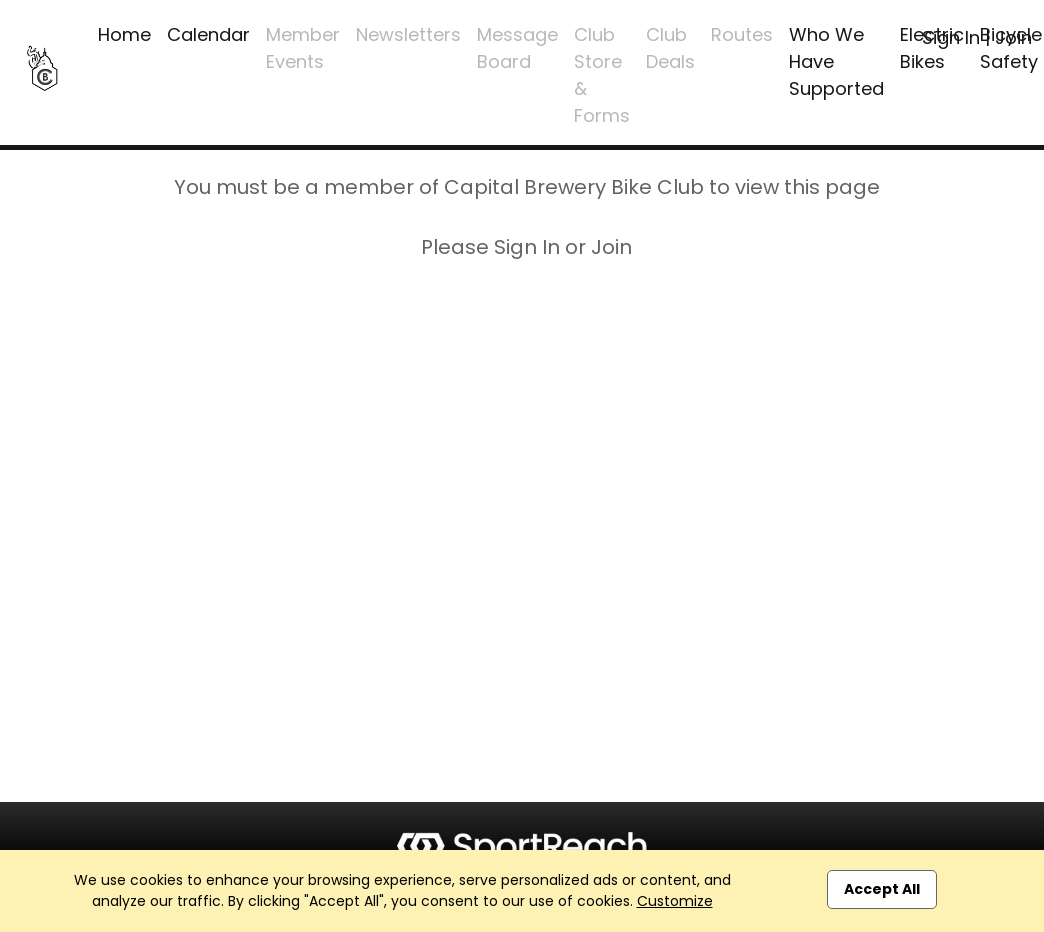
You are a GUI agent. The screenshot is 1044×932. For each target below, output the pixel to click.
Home (124, 34)
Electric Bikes (932, 48)
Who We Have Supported (836, 61)
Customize (675, 901)
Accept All (882, 889)
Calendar (208, 34)
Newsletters (408, 34)
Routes (742, 34)
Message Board (517, 48)
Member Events (303, 48)
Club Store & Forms (602, 75)
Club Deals (670, 48)
